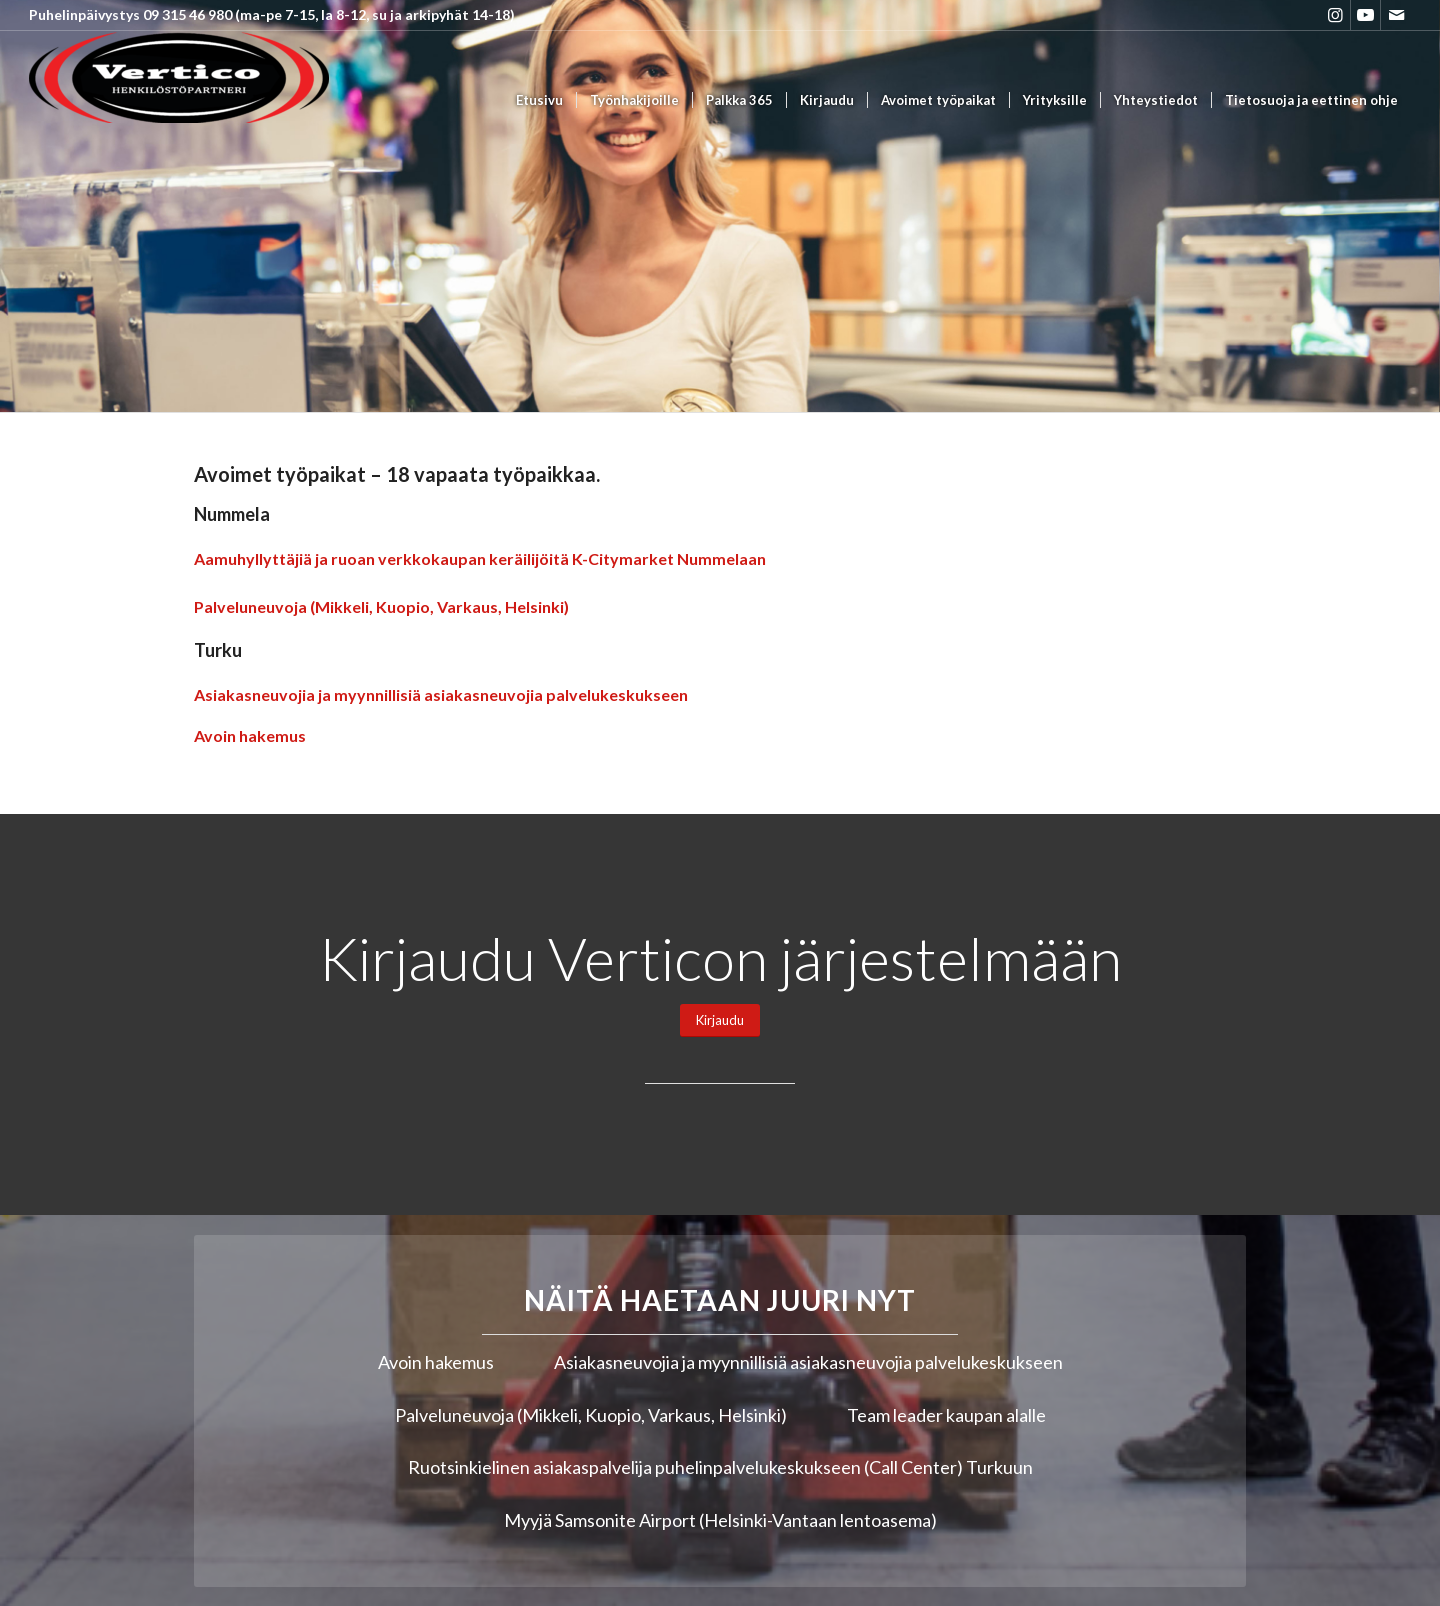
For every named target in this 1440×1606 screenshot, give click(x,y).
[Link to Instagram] (1335, 15)
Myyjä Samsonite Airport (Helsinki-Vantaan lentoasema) (720, 1520)
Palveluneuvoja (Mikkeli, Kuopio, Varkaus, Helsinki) (381, 606)
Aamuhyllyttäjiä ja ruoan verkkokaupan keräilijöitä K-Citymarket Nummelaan (480, 558)
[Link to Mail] (1396, 15)
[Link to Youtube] (1365, 15)
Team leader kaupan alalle (946, 1415)
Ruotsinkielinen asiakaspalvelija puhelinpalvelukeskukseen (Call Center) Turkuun (720, 1467)
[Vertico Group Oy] (179, 100)
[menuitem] (539, 100)
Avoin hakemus (250, 735)
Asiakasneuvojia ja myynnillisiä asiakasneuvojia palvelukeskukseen (441, 694)
